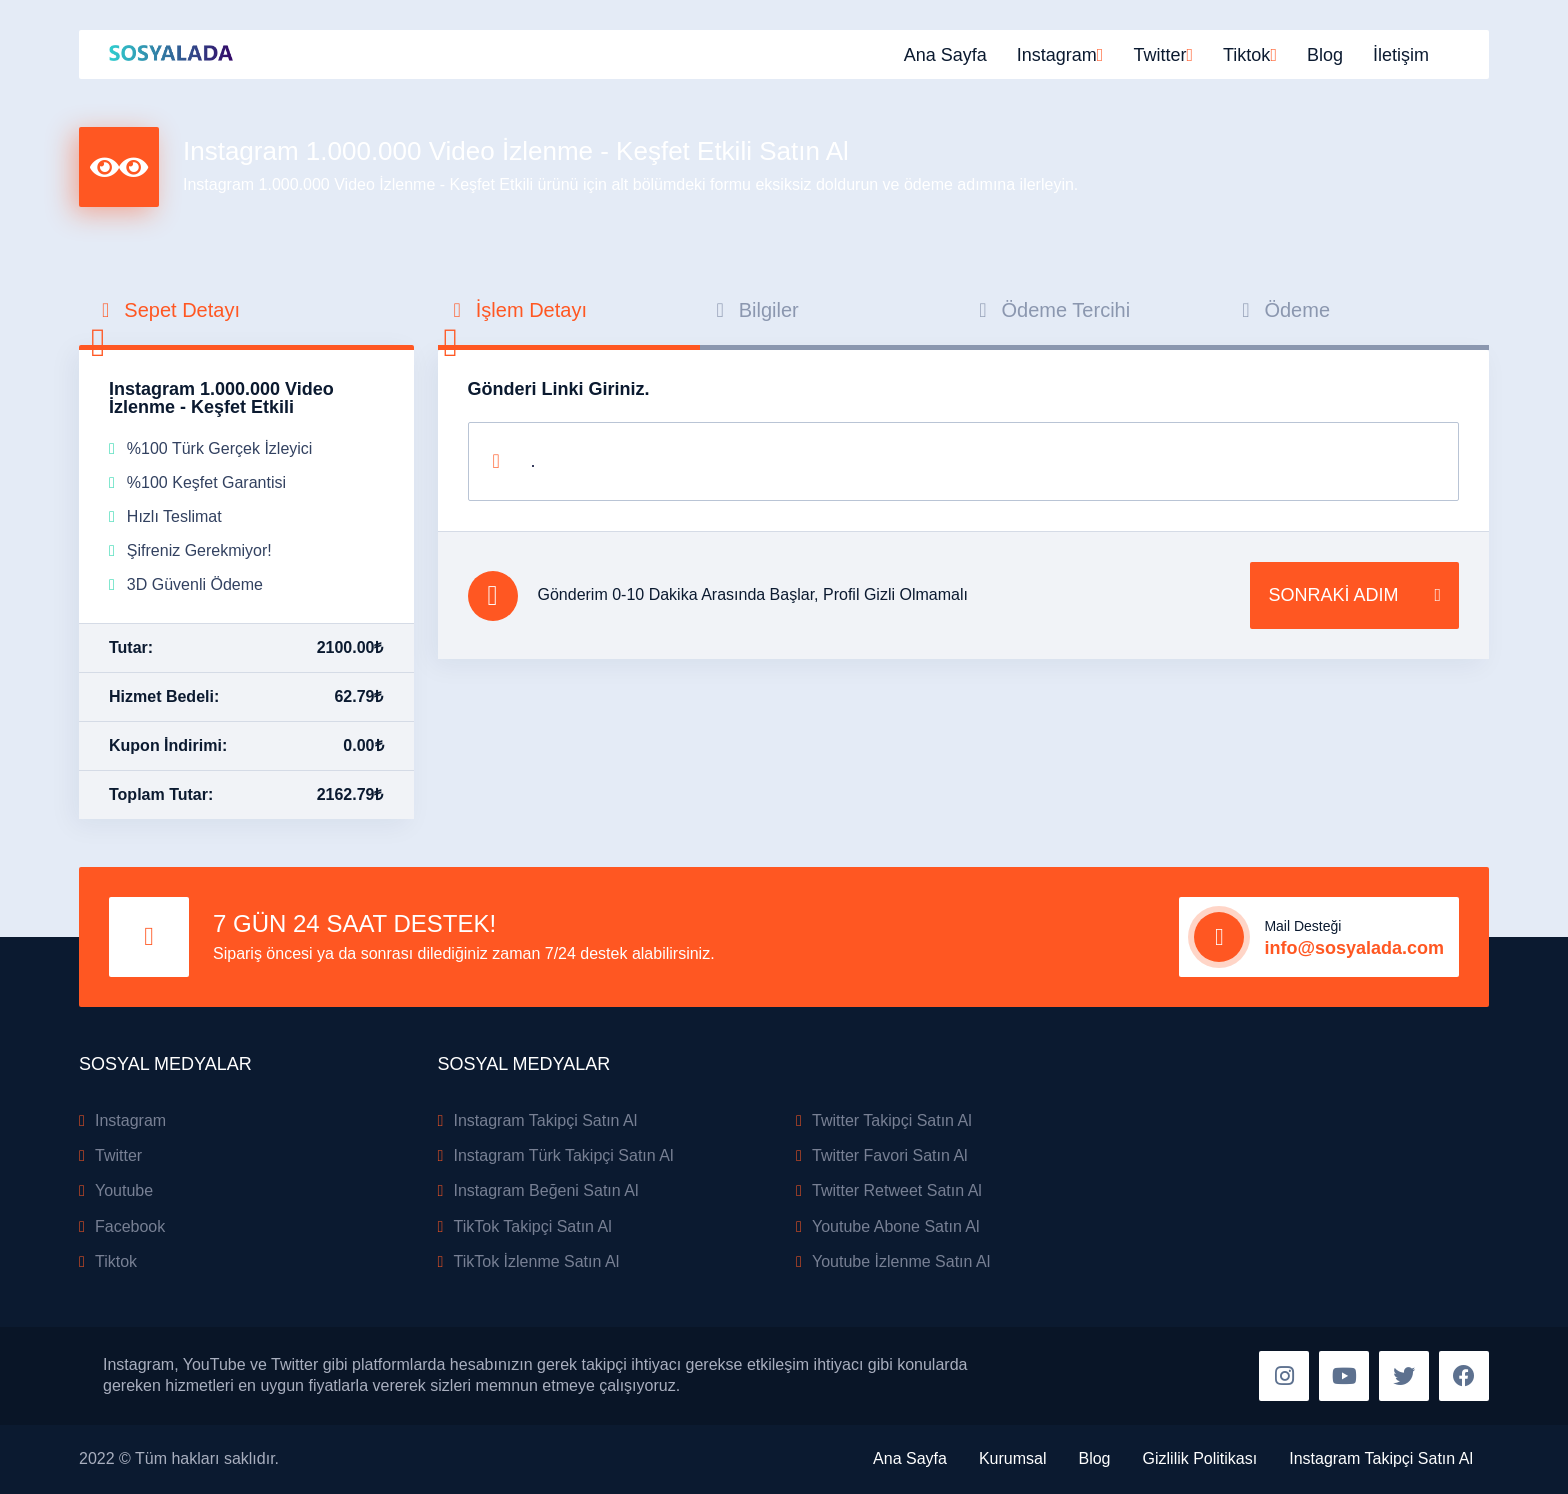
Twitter (118, 1155)
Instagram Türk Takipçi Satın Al (564, 1155)
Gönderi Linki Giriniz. (559, 389)
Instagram (130, 1120)
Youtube (124, 1190)
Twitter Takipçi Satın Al (892, 1120)
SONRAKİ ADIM (1354, 595)
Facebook (130, 1226)
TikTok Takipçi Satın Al (533, 1226)
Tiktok (116, 1261)
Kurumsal (1013, 1458)
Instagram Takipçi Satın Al (546, 1120)
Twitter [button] (1159, 55)
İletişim (1401, 55)
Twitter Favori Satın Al (890, 1155)
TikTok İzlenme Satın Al (537, 1261)
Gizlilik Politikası (1200, 1458)
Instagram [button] (1057, 55)
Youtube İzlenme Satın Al (901, 1261)
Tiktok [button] (1246, 55)
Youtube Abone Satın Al (896, 1226)
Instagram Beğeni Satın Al (546, 1190)
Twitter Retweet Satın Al (897, 1190)
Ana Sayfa (945, 55)
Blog (1325, 55)
